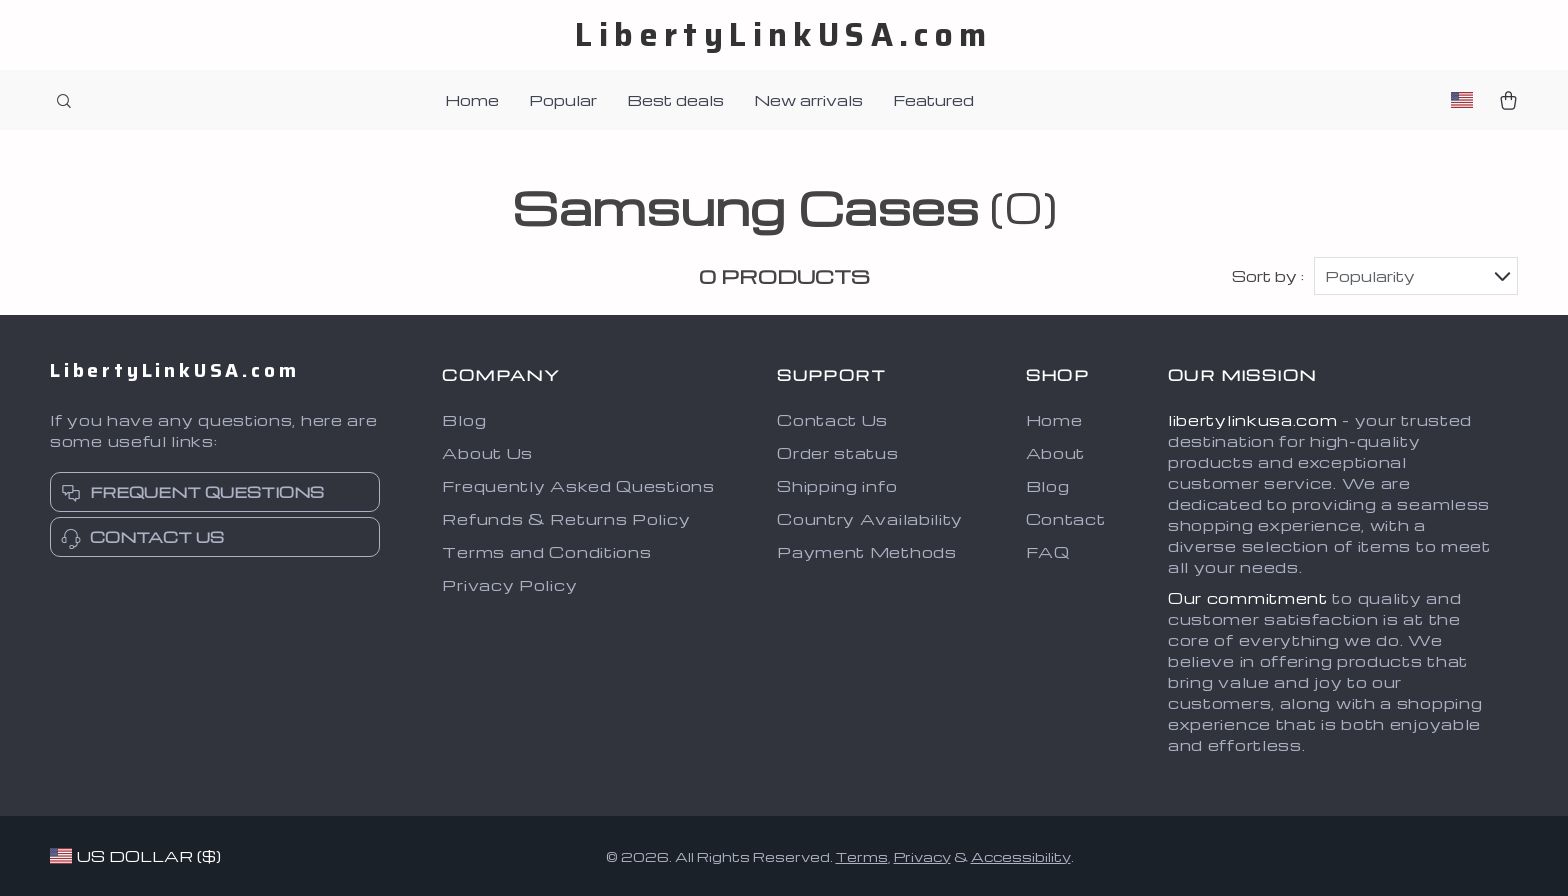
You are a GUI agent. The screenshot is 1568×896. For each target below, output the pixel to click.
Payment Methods (867, 552)
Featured (933, 100)
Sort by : (1268, 276)
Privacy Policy (509, 585)
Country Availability (870, 519)
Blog (464, 420)
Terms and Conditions (546, 552)
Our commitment (1248, 598)
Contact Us (832, 420)
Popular (563, 100)
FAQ (1048, 552)
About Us (487, 453)
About (1056, 453)
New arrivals (808, 100)
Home (472, 100)
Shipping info (837, 486)
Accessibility (1021, 856)
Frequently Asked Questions (578, 486)
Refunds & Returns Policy (566, 519)
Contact (1066, 519)
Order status (837, 453)
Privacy (922, 856)
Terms (862, 856)
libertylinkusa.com (1253, 420)
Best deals (675, 100)
